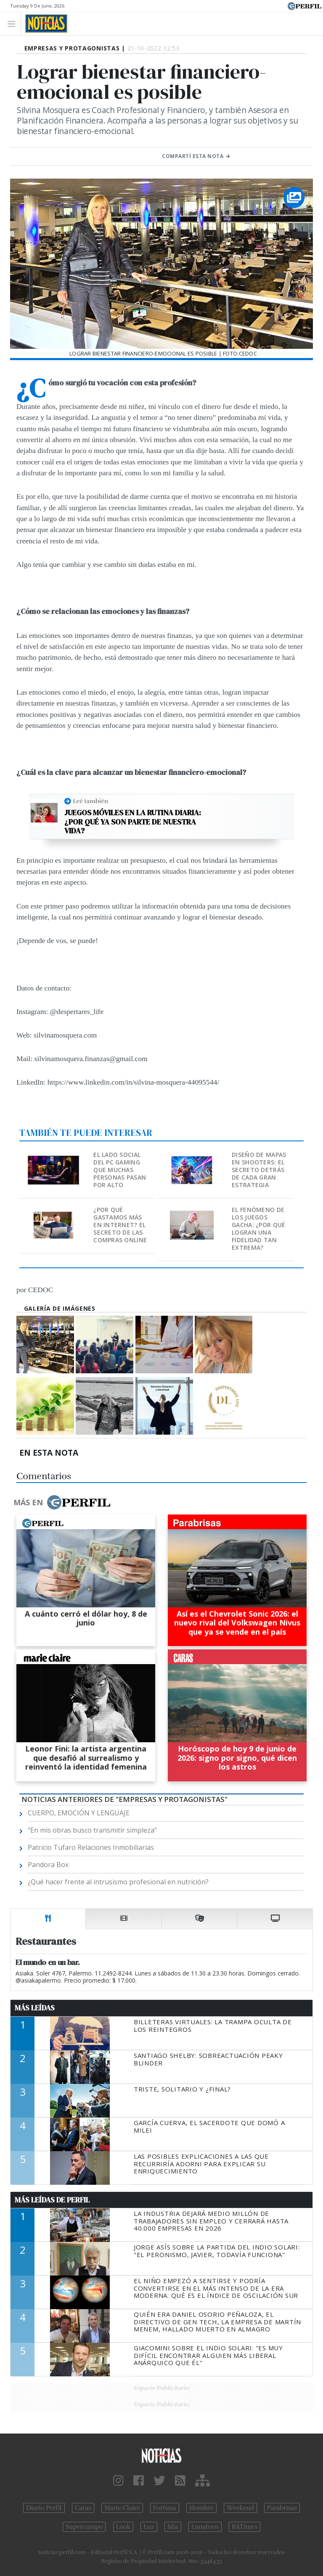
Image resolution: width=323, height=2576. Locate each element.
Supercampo (84, 2527)
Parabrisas (282, 2508)
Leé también (90, 801)
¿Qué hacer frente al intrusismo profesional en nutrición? (118, 1881)
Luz (148, 2527)
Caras (83, 2508)
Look (123, 2527)
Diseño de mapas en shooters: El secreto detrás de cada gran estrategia (259, 1170)
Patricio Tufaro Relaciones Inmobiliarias (91, 1847)
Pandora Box (48, 1864)
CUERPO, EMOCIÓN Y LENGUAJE (79, 1812)
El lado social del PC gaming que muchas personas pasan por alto (119, 1170)
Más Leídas (35, 2008)
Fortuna (164, 2508)
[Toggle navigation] (14, 23)
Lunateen (205, 2527)
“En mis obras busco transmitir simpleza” (92, 1830)
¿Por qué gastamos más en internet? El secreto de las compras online (120, 1225)
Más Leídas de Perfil (52, 2200)
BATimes (244, 2527)
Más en (61, 1502)
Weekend (240, 2508)
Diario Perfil (44, 2508)
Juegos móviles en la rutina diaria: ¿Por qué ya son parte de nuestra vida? (132, 821)
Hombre (201, 2508)
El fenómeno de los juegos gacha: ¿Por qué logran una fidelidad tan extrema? (258, 1228)
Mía (172, 2527)
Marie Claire (122, 2508)
